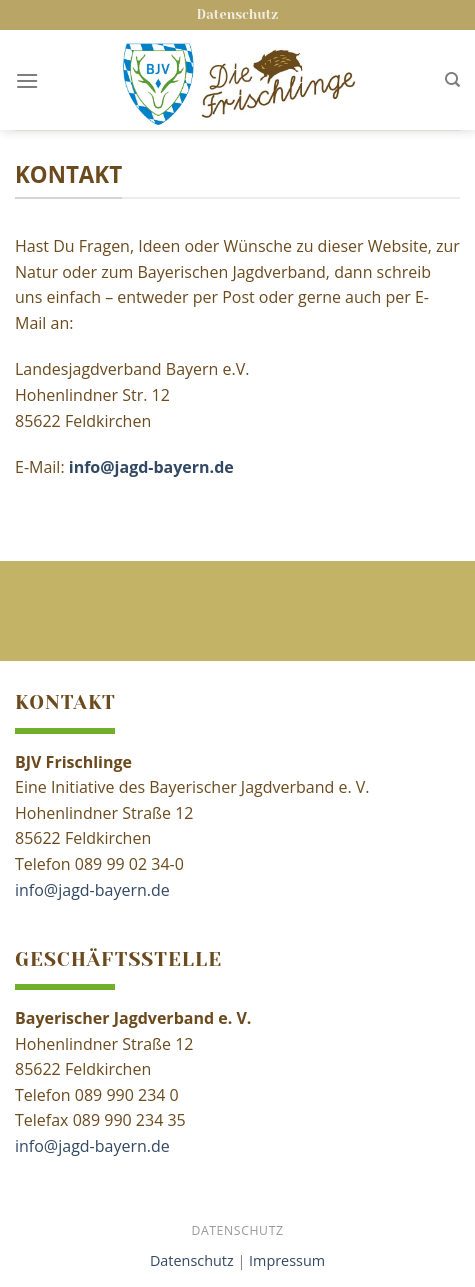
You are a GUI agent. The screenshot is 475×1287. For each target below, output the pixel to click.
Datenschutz (237, 14)
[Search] (452, 80)
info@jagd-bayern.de (92, 890)
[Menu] (27, 80)
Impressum (287, 1260)
